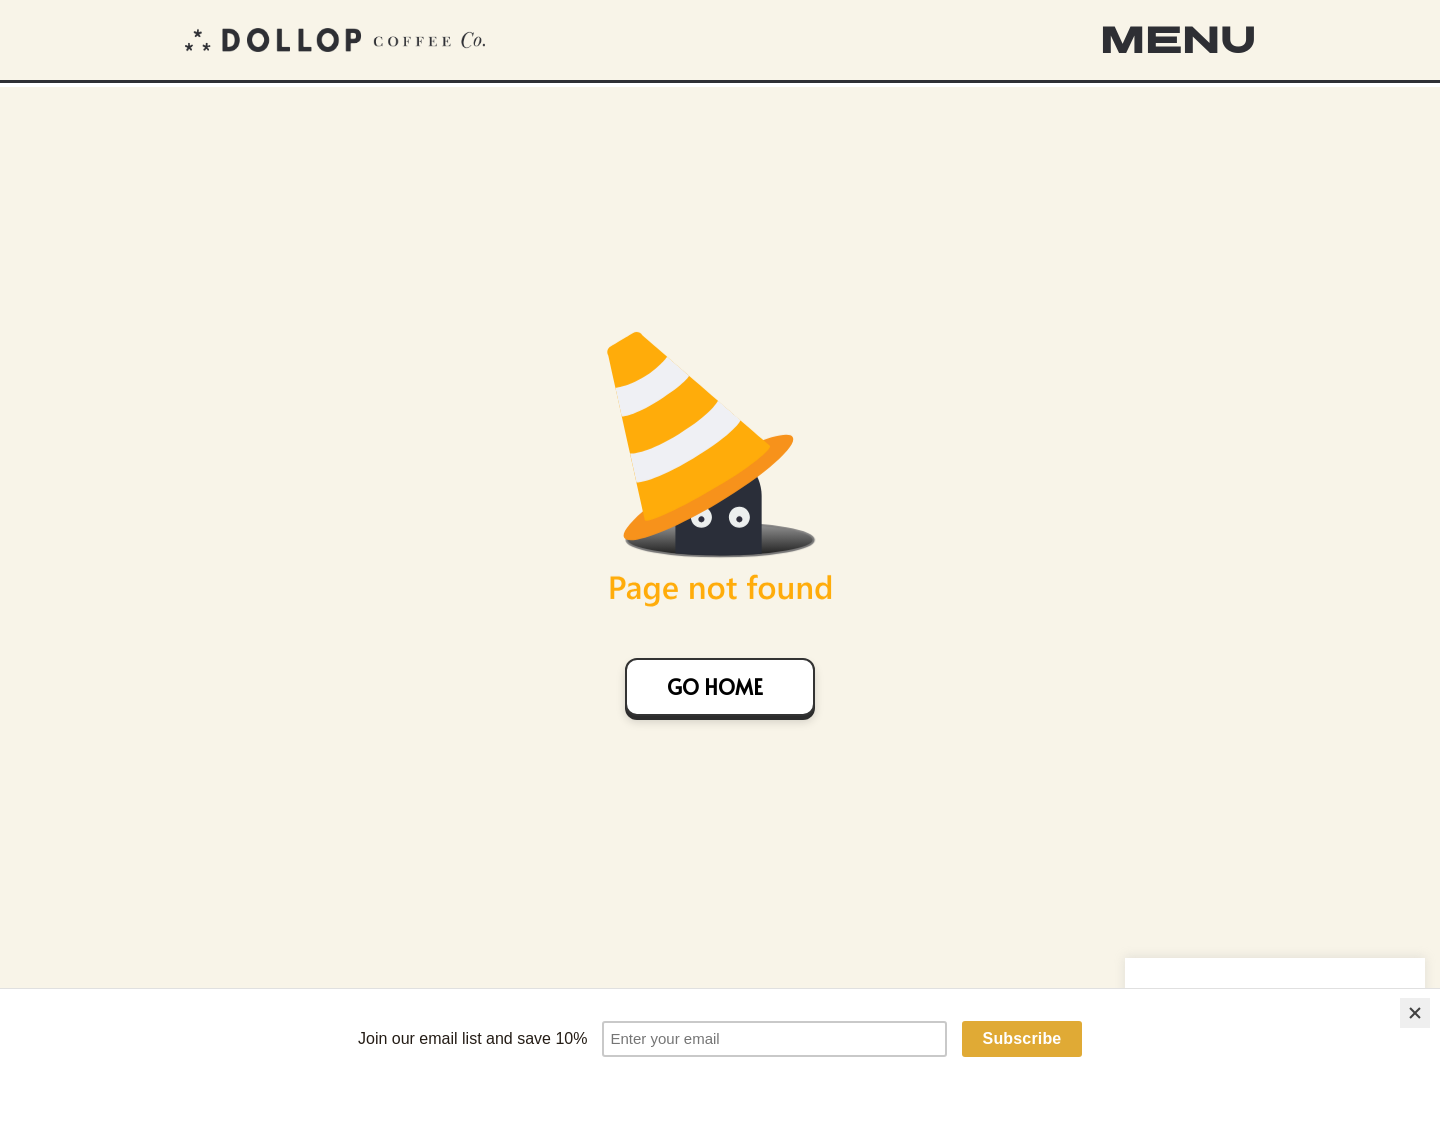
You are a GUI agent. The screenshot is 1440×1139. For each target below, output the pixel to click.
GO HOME (715, 687)
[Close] (1415, 1020)
